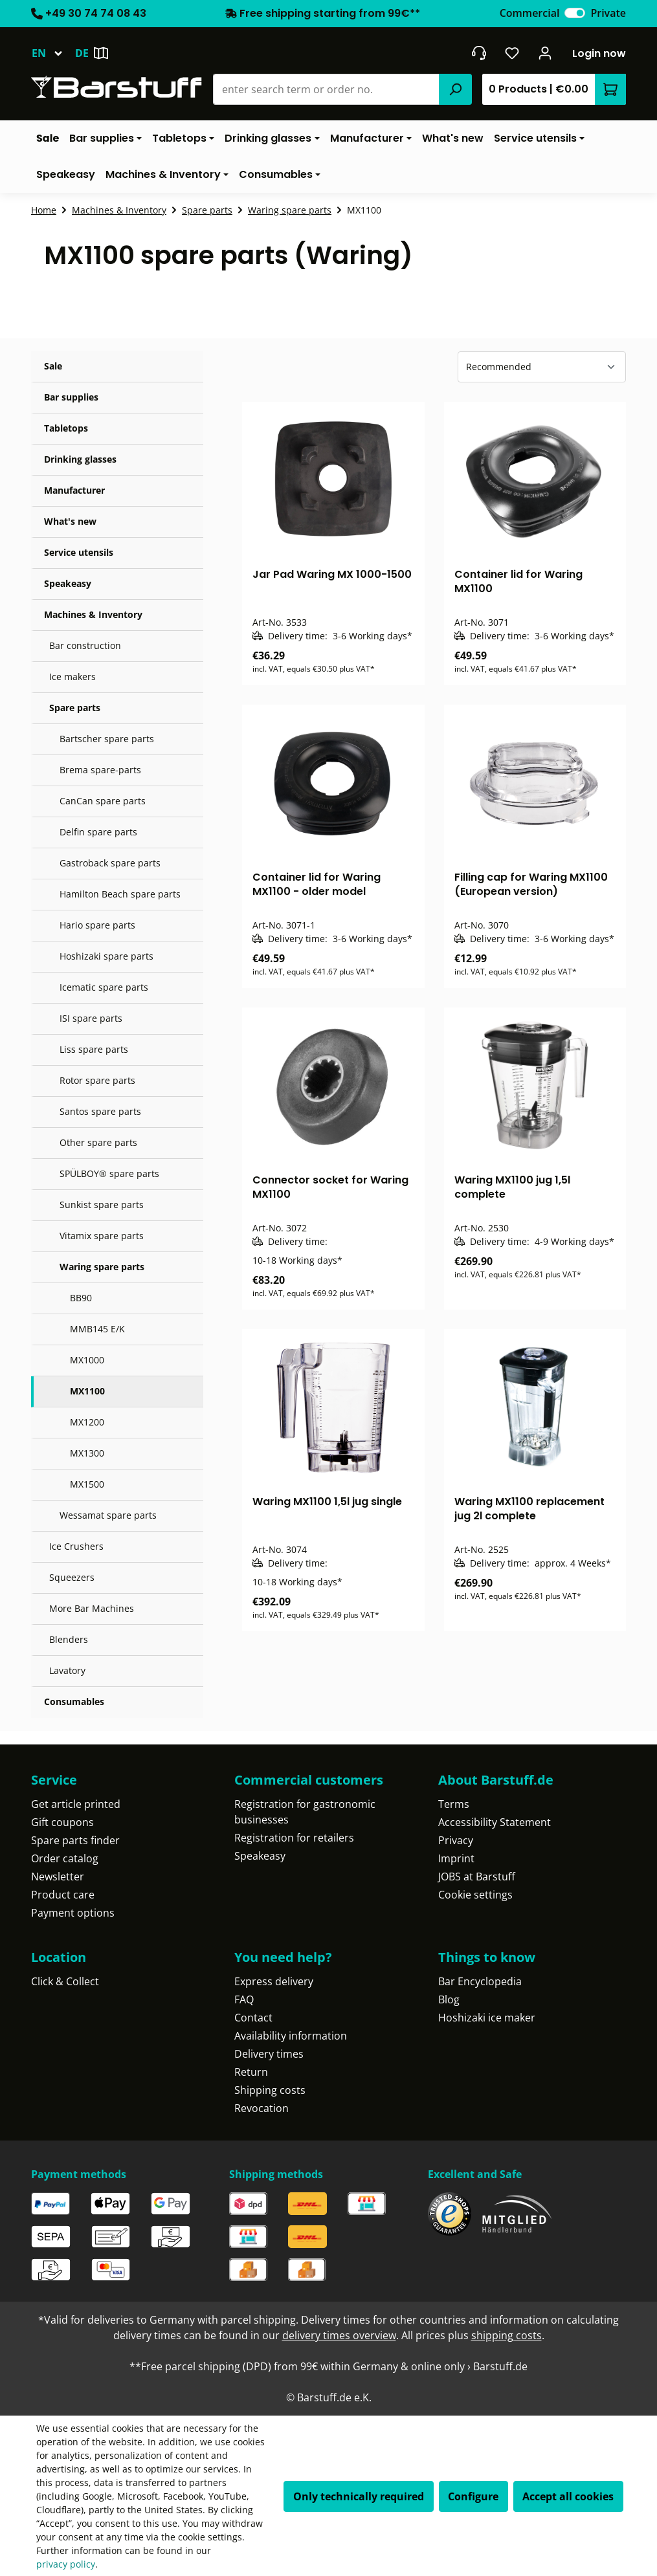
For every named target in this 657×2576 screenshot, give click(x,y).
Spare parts (74, 707)
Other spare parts (98, 1142)
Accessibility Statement (494, 1822)
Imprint (456, 1858)
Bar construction (85, 645)
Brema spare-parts (100, 770)
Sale (53, 366)
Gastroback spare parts (110, 863)
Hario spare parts (97, 925)
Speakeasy (67, 583)
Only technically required (358, 2496)
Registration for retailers (294, 1838)
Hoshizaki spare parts (106, 956)
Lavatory (67, 1670)
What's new (70, 521)
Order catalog (64, 1858)
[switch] (574, 13)
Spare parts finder (75, 1840)
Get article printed (75, 1804)
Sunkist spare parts (102, 1204)
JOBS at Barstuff (476, 1876)
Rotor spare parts (97, 1080)
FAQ (244, 1999)
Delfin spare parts (98, 832)
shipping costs (506, 2335)
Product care (63, 1895)
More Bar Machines (91, 1608)
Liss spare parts (94, 1049)
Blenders (68, 1639)
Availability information (290, 2036)
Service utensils (78, 552)
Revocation (261, 2108)
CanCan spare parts (103, 801)
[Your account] (545, 53)
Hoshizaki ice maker (486, 2017)
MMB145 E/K (97, 1329)
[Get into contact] (478, 53)
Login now (599, 53)
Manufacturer (74, 490)
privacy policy (65, 2564)
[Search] (455, 89)
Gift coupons (62, 1822)
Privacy (455, 1840)
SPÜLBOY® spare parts (109, 1173)
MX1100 (87, 1391)
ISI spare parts (91, 1018)
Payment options (73, 1913)
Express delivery (273, 1981)
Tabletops (66, 428)
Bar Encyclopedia (480, 1981)
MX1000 (87, 1360)
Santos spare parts (100, 1111)
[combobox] (326, 89)
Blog (449, 1999)
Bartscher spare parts (107, 738)
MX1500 (87, 1484)
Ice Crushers (76, 1546)
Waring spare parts (102, 1266)
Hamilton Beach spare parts (120, 894)
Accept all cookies (568, 2496)
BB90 (81, 1298)
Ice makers (72, 676)
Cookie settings (475, 1895)
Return (251, 2072)
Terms (453, 1804)
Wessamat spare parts (108, 1515)
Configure (473, 2496)
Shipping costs (270, 2090)
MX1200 (87, 1422)
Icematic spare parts (104, 987)
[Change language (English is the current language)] (53, 53)
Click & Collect (65, 1981)
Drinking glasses (80, 459)
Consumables (74, 1701)
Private (608, 13)
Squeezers (72, 1577)
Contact (253, 2017)
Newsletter (57, 1876)
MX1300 (87, 1453)
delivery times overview (339, 2335)
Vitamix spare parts (102, 1235)
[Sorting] (542, 366)
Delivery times (269, 2054)
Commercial (530, 13)
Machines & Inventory (93, 614)
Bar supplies (71, 397)
